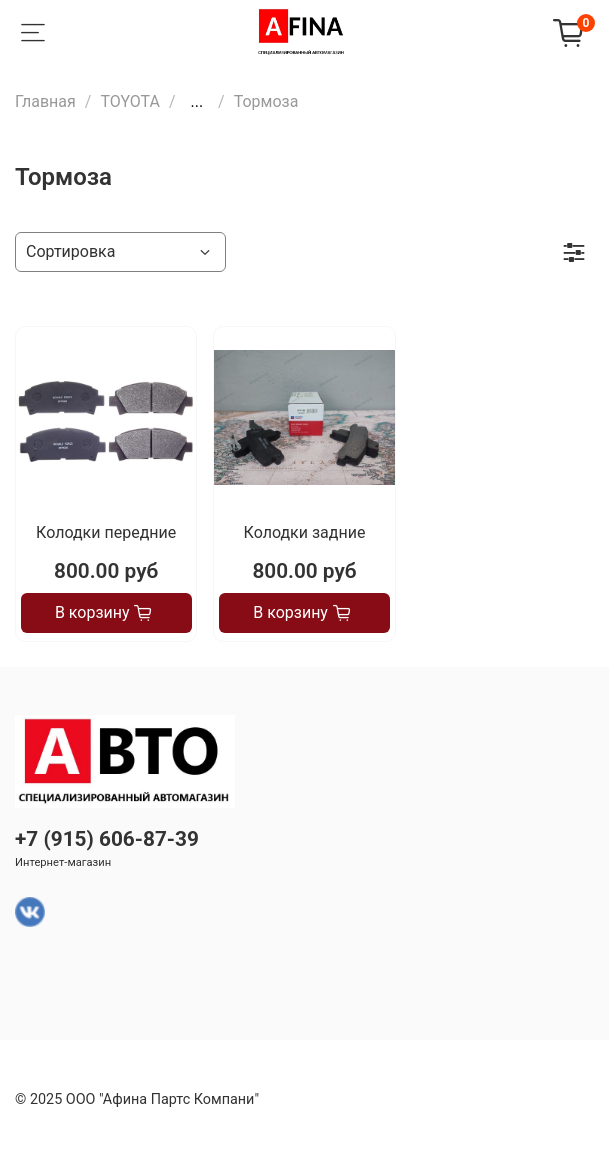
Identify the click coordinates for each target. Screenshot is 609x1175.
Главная (45, 101)
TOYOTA (130, 101)
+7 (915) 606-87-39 (107, 839)
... (196, 102)
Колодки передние (106, 532)
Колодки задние (305, 532)
